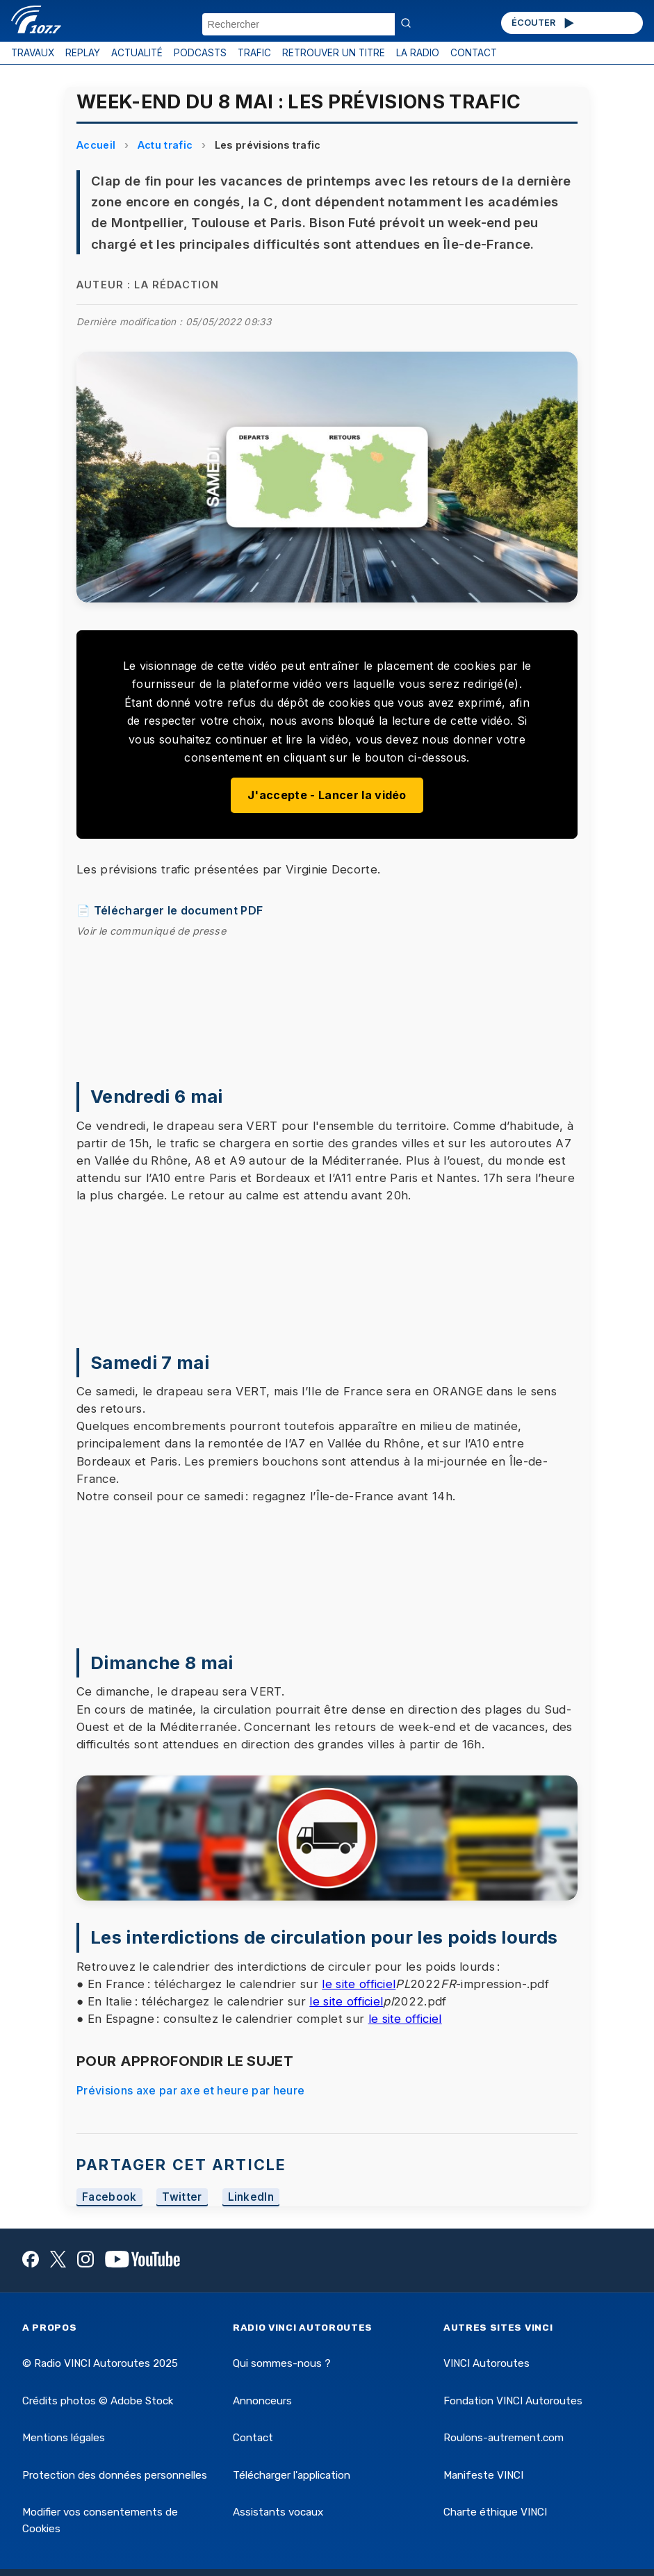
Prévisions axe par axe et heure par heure (190, 2090)
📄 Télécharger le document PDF (169, 910)
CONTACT (473, 52)
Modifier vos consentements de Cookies (100, 2520)
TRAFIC (254, 52)
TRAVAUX (32, 52)
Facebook (109, 2197)
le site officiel (358, 1984)
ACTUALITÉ (137, 52)
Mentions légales (63, 2437)
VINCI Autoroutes (486, 2363)
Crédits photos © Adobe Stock (97, 2401)
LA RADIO (417, 52)
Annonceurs (262, 2401)
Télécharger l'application (291, 2475)
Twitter (182, 2197)
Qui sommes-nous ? (282, 2363)
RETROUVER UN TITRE (333, 52)
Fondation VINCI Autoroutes (512, 2401)
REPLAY (82, 52)
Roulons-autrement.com (503, 2437)
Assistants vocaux (278, 2512)
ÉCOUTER (544, 23)
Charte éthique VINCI (495, 2512)
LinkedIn (251, 2197)
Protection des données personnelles (114, 2475)
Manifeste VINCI (483, 2475)
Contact (253, 2437)
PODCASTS (200, 52)
